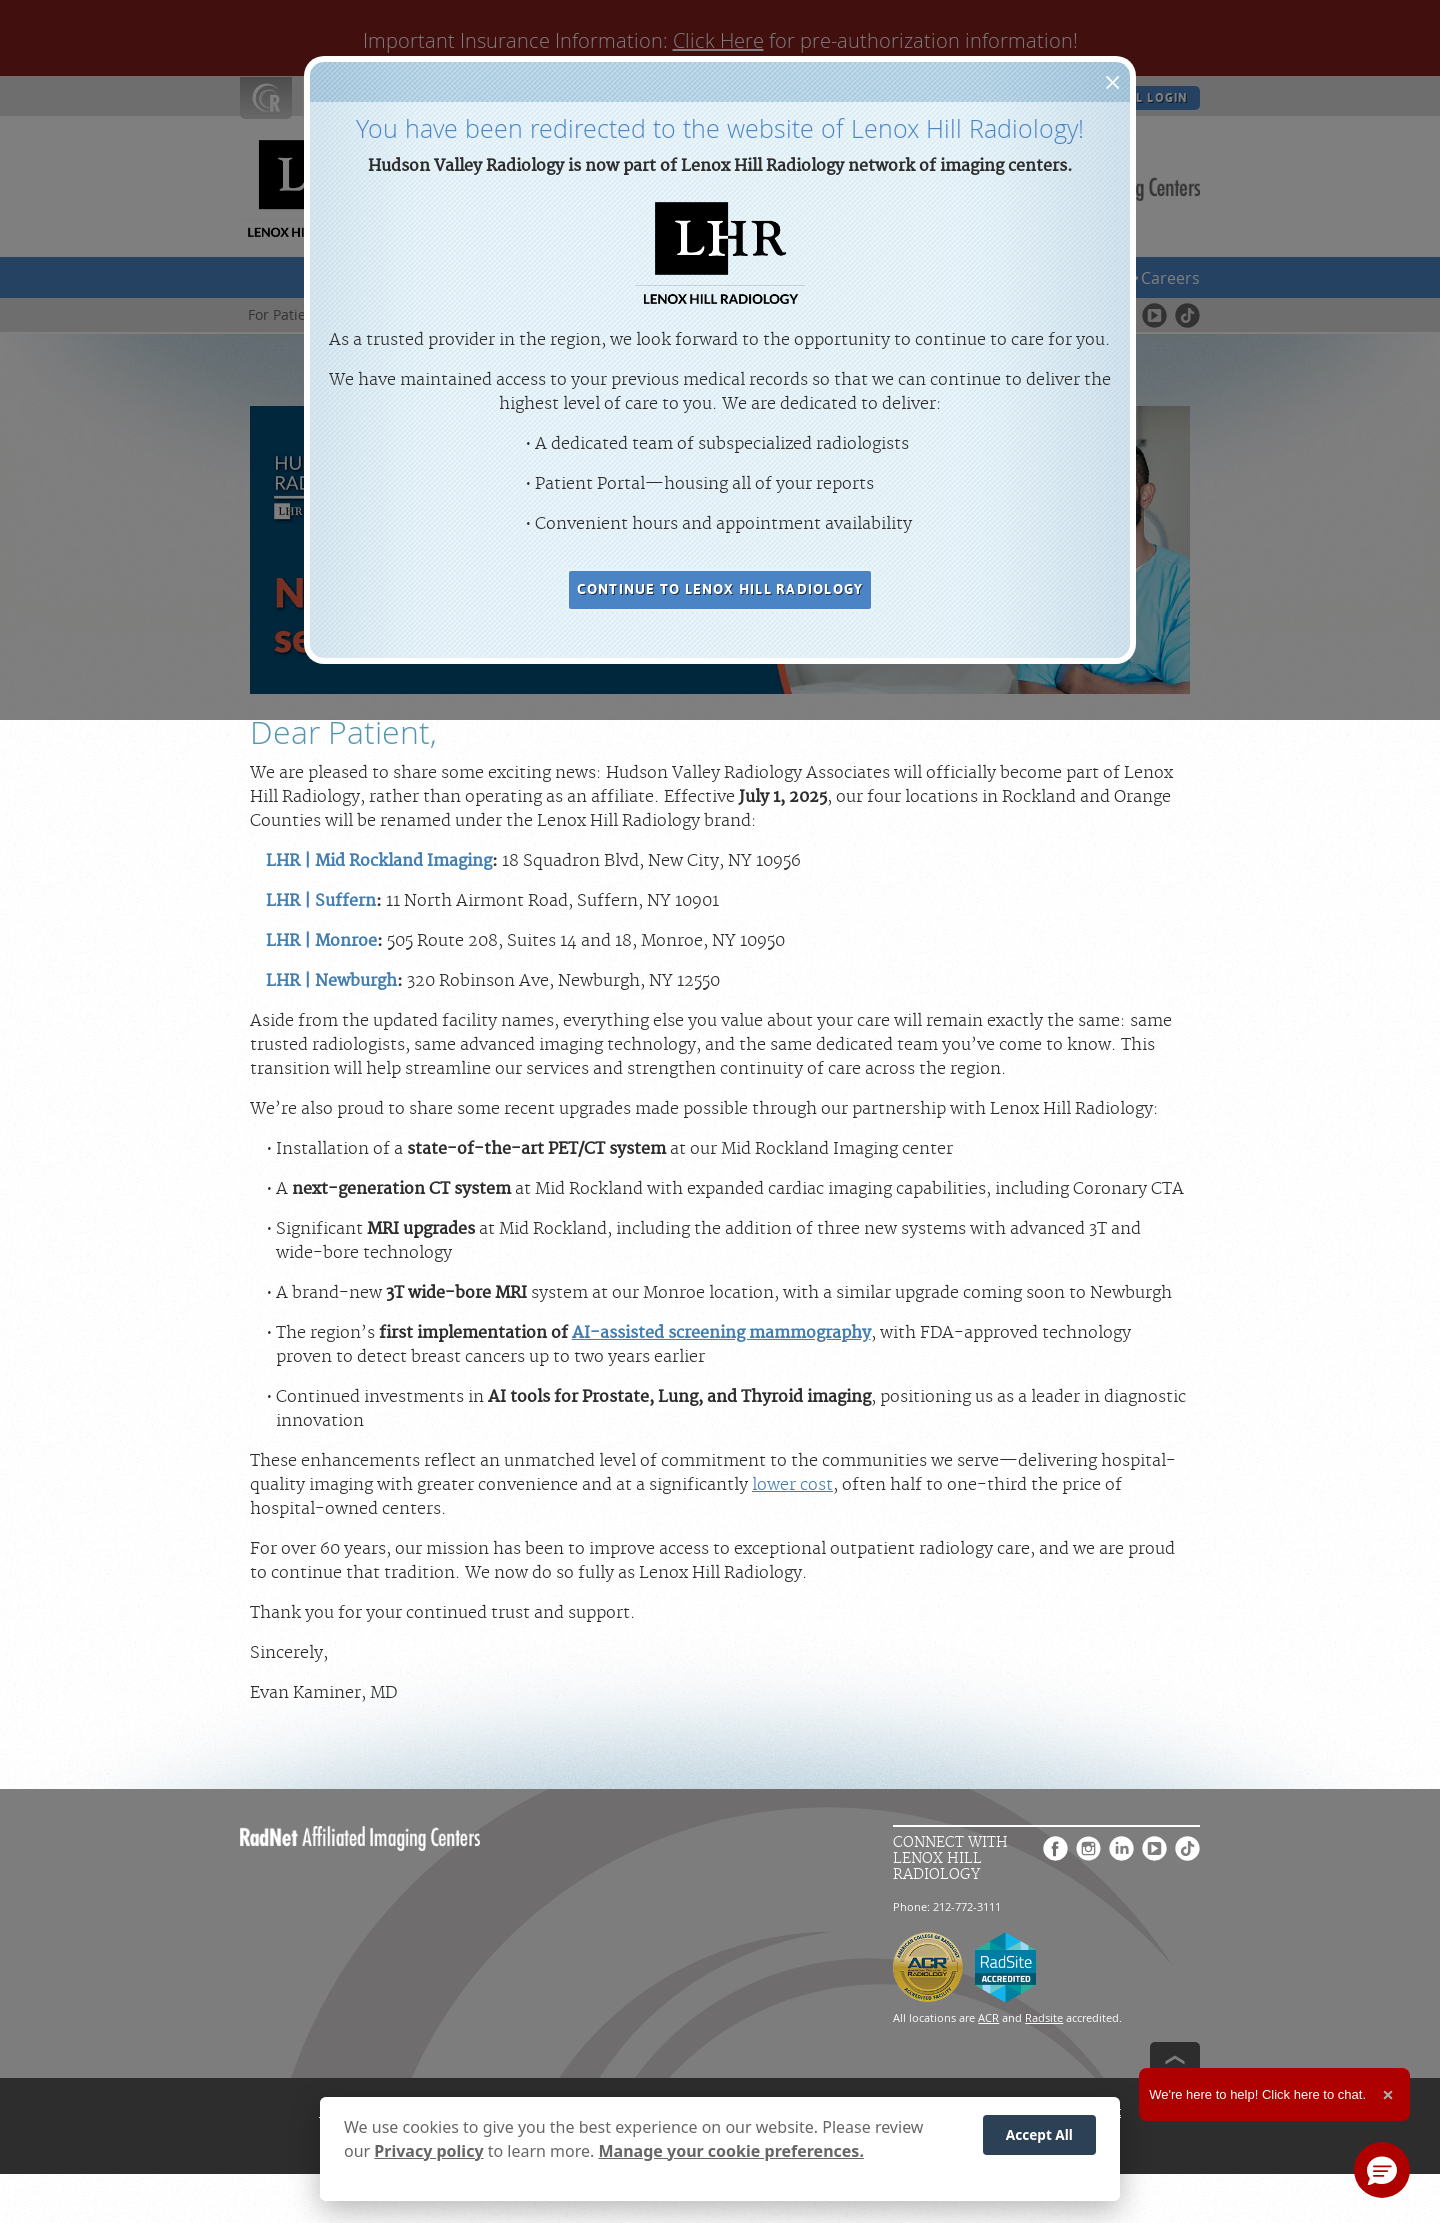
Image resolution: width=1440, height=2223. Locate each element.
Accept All (1039, 2136)
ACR (988, 2017)
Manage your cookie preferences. (731, 2152)
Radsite (1044, 2017)
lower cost (792, 1485)
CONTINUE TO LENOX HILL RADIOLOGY (720, 589)
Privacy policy (428, 2152)
